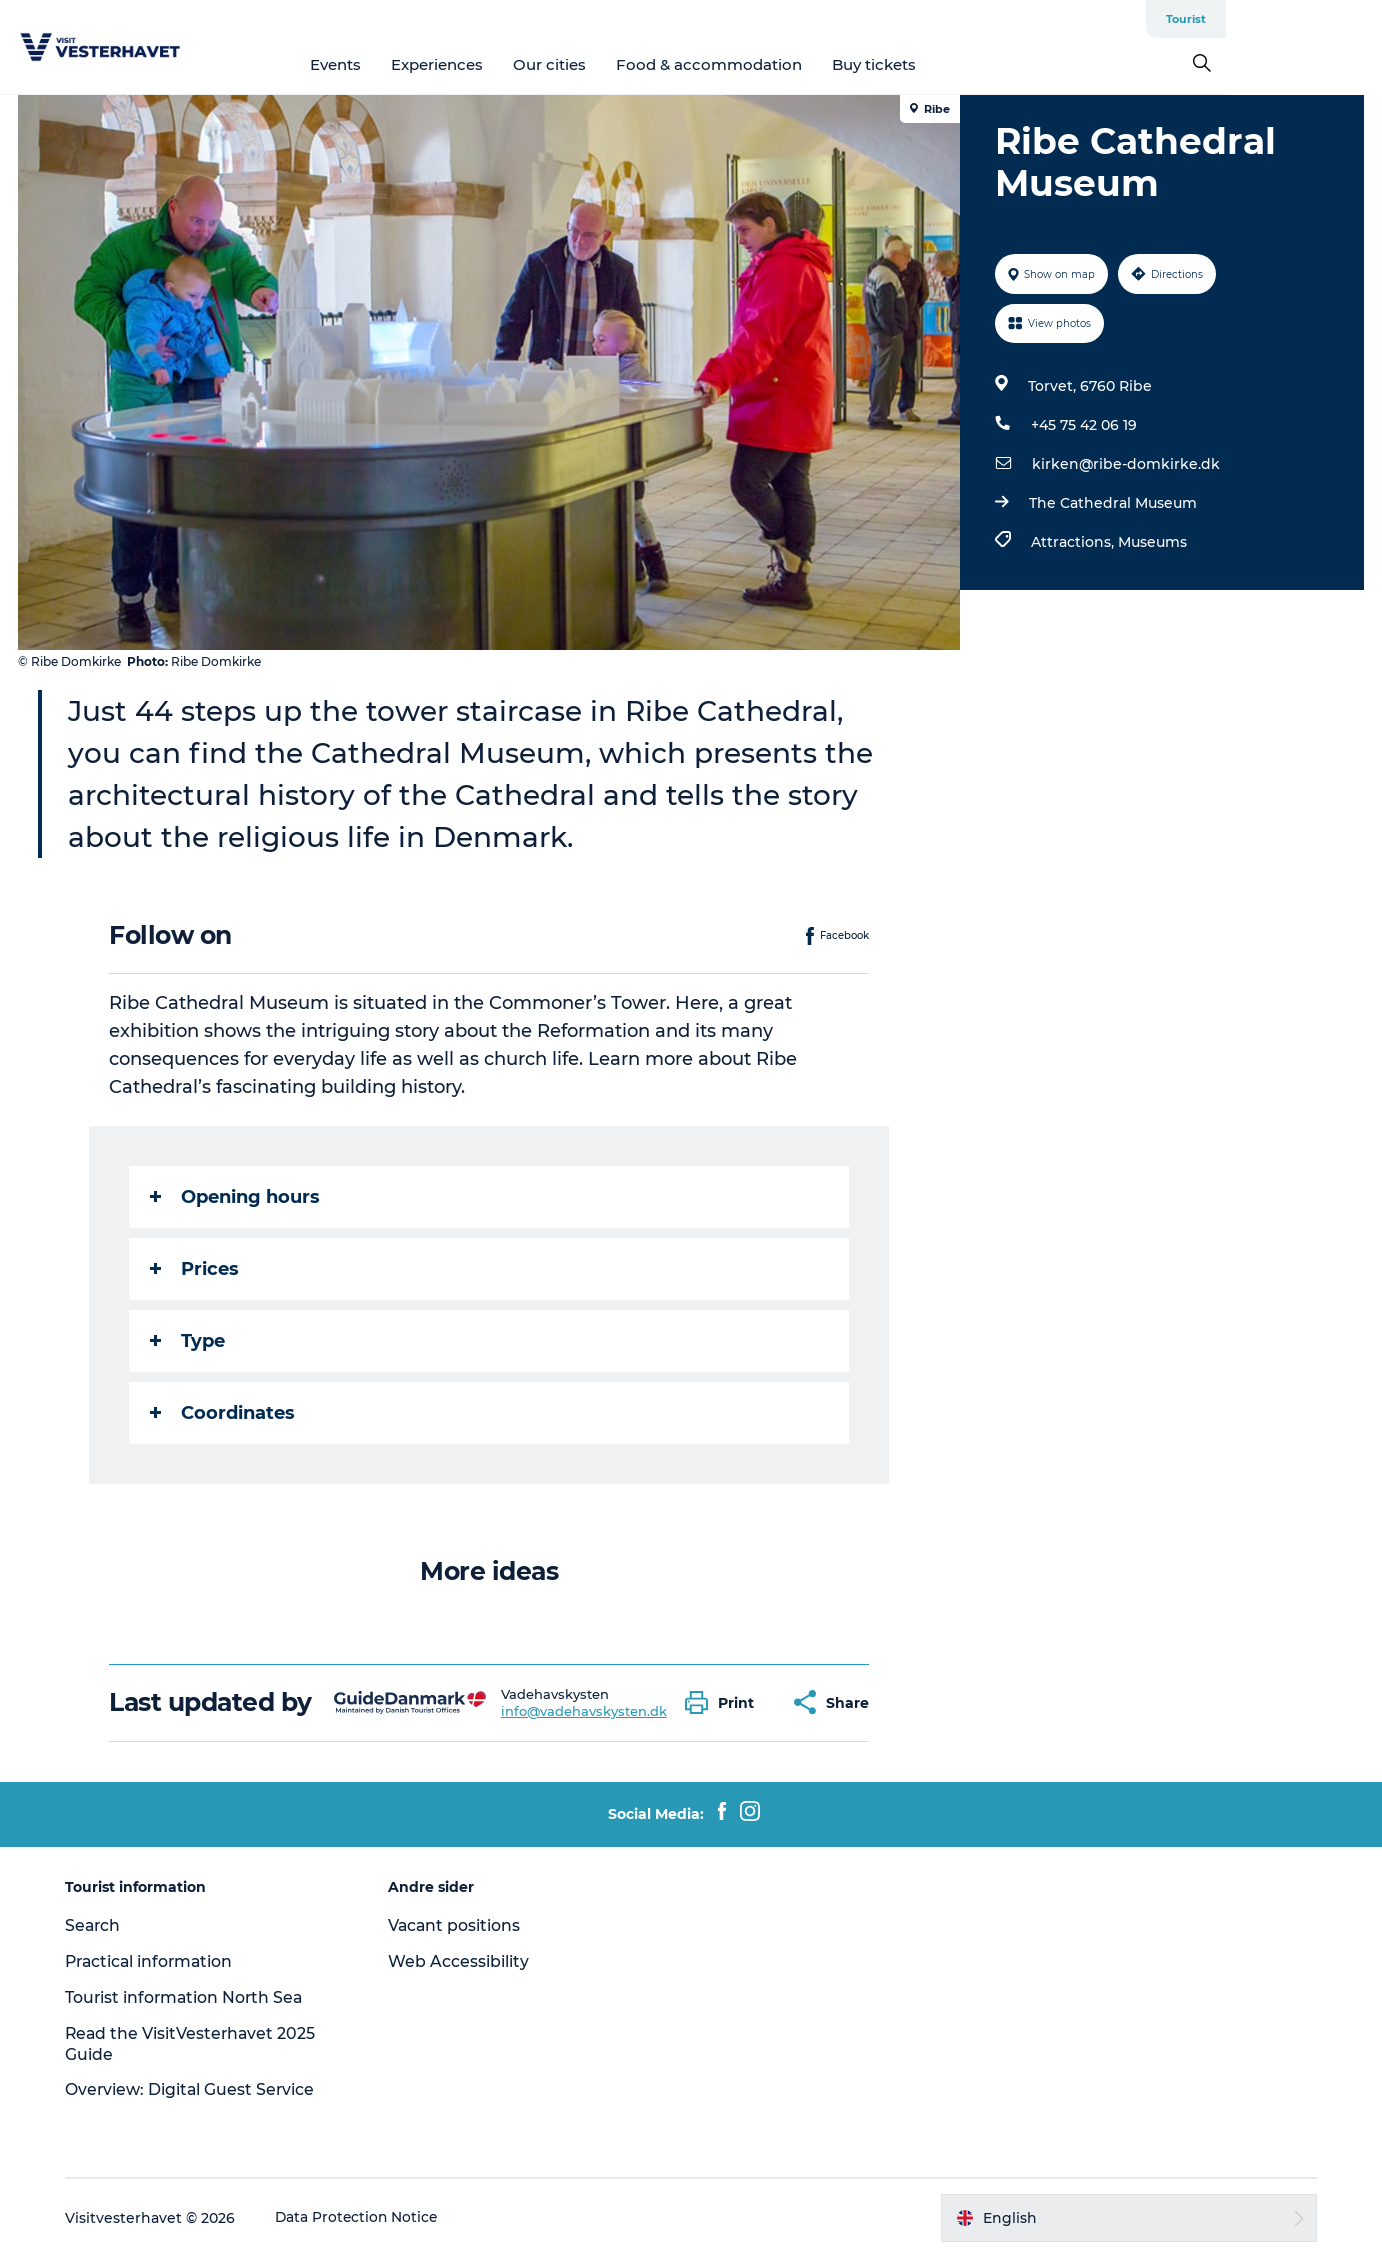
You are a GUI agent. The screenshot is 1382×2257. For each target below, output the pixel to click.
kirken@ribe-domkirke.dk (1125, 464)
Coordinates (223, 1413)
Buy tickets (952, 64)
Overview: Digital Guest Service (197, 2089)
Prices (195, 1269)
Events (413, 64)
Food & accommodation (787, 64)
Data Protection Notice (364, 2218)
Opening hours (236, 1197)
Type (188, 1341)
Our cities (627, 64)
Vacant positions (458, 1925)
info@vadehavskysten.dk (584, 1711)
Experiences (515, 64)
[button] (725, 1702)
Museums (1151, 542)
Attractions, (1073, 542)
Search (99, 1925)
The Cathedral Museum (1112, 503)
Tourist (1342, 19)
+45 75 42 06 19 (1083, 425)
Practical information (157, 1961)
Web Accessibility (461, 1961)
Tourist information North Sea (192, 1997)
